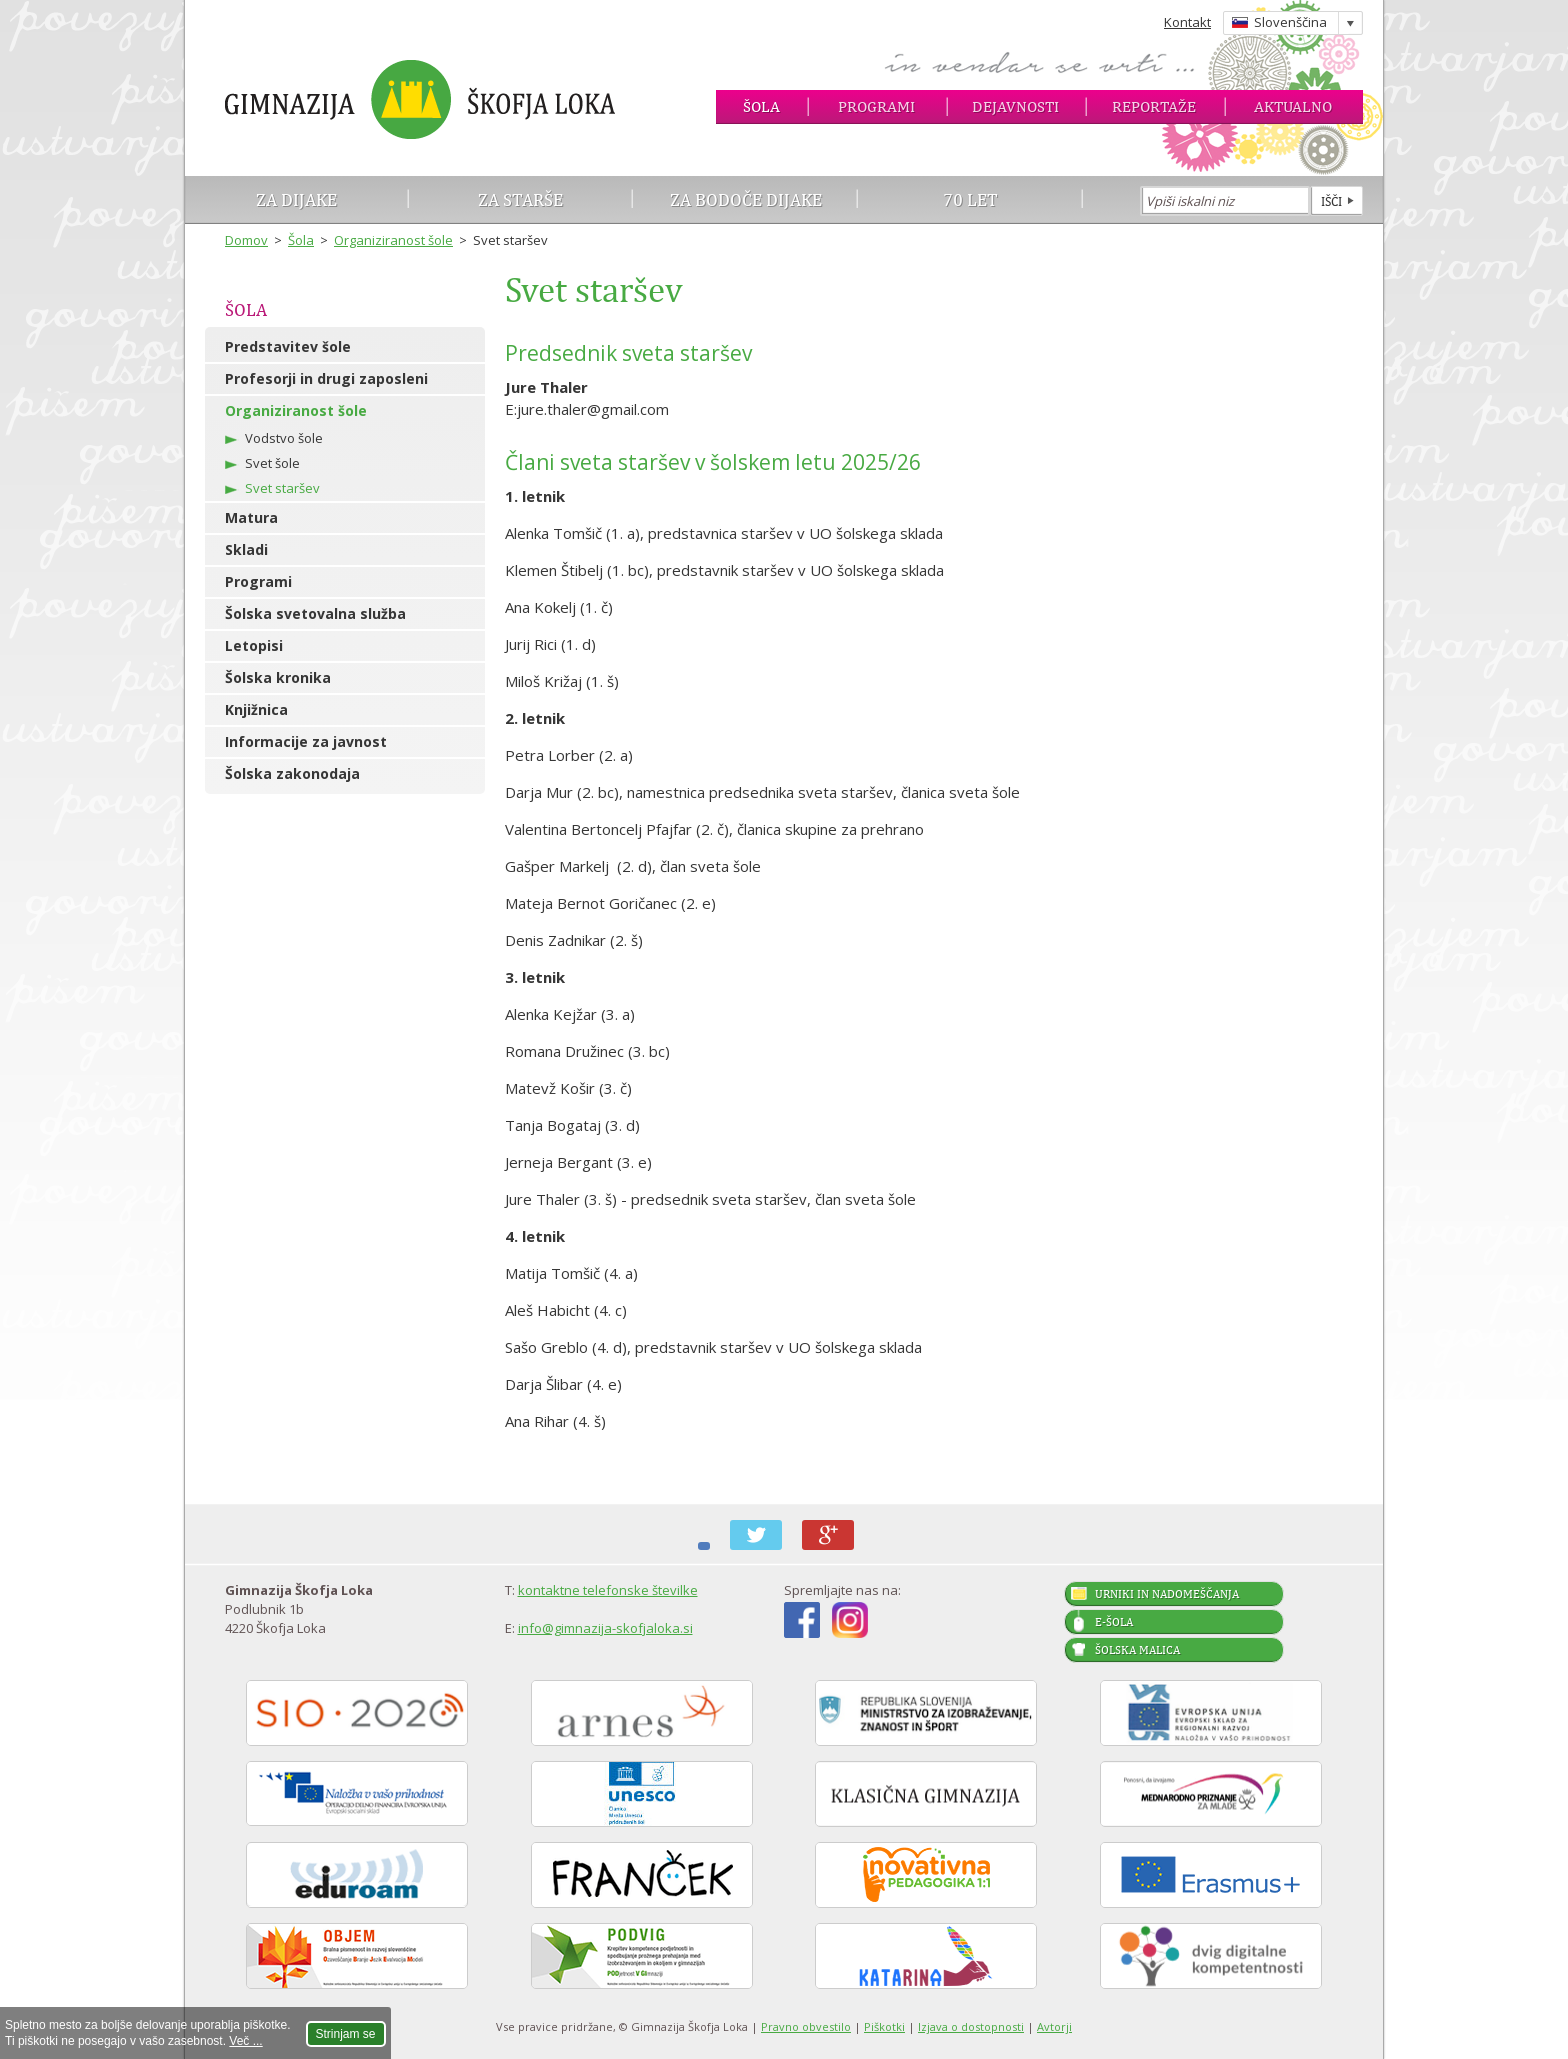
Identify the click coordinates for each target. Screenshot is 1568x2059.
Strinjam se (346, 2034)
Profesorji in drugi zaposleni (326, 378)
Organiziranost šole (393, 240)
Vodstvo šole (284, 438)
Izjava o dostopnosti (971, 2026)
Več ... (245, 2041)
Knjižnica (256, 709)
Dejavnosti (1015, 106)
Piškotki (884, 2026)
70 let (970, 199)
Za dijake (296, 199)
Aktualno (1293, 106)
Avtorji (1054, 2026)
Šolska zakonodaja (292, 773)
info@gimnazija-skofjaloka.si (605, 1628)
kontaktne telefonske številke (608, 1590)
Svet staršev (282, 488)
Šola (761, 106)
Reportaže (1154, 106)
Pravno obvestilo (806, 2026)
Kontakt (1187, 22)
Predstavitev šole (288, 346)
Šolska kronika (278, 677)
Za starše (520, 199)
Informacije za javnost (306, 741)
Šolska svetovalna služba (315, 613)
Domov (246, 240)
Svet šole (272, 463)
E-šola (1114, 1622)
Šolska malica (1137, 1650)
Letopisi (254, 645)
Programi (876, 106)
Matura (251, 517)
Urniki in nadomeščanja (1167, 1594)
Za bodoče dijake (746, 199)
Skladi (246, 549)
